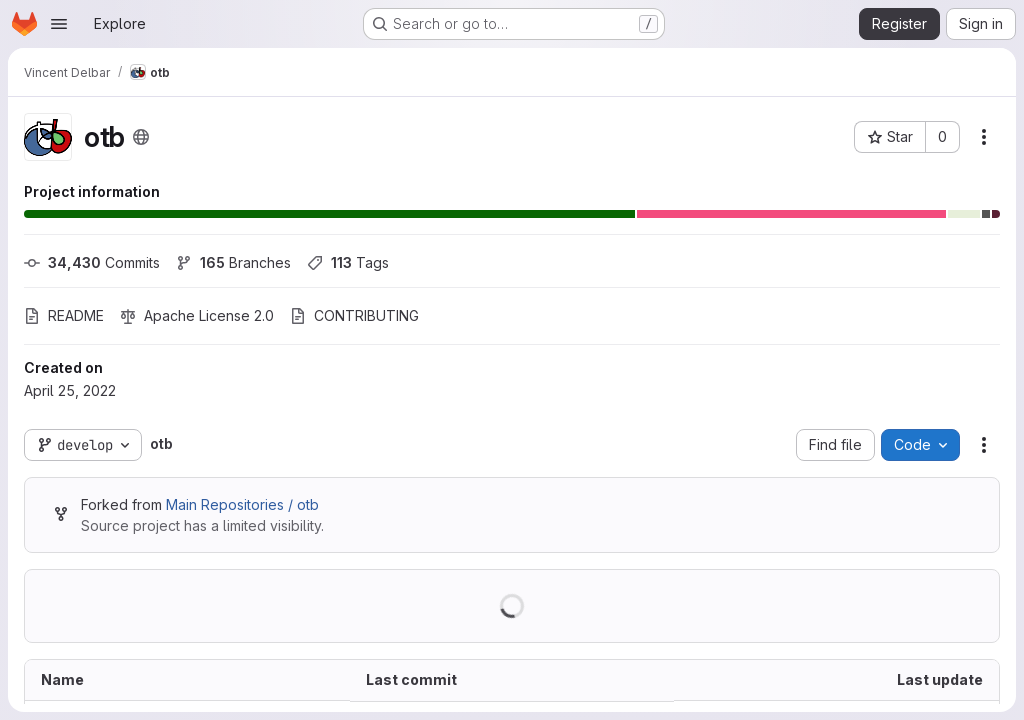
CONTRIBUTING (354, 315)
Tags (348, 262)
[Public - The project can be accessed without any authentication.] (141, 137)
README (64, 315)
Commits (92, 262)
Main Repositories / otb (242, 504)
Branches (233, 262)
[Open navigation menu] (59, 24)
